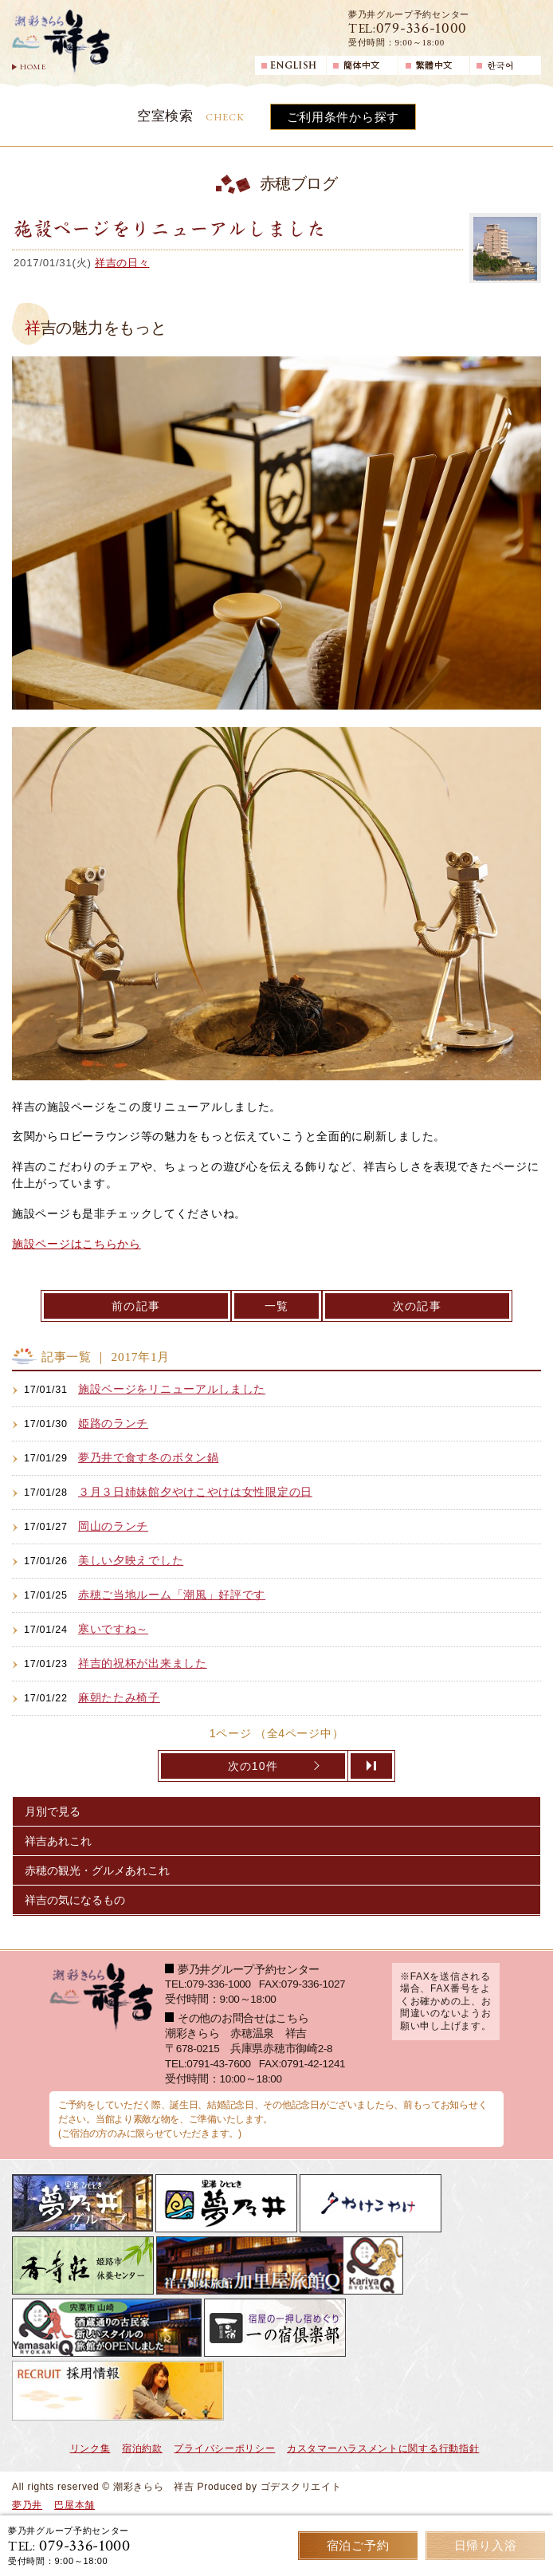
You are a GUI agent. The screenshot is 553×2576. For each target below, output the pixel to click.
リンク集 (90, 2448)
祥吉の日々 (122, 263)
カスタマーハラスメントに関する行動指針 (383, 2448)
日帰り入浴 (485, 2545)
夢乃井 (27, 2505)
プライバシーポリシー (224, 2448)
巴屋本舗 (74, 2505)
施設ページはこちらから (76, 1243)
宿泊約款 (142, 2448)
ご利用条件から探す (343, 117)
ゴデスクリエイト (301, 2486)
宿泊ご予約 (358, 2545)
